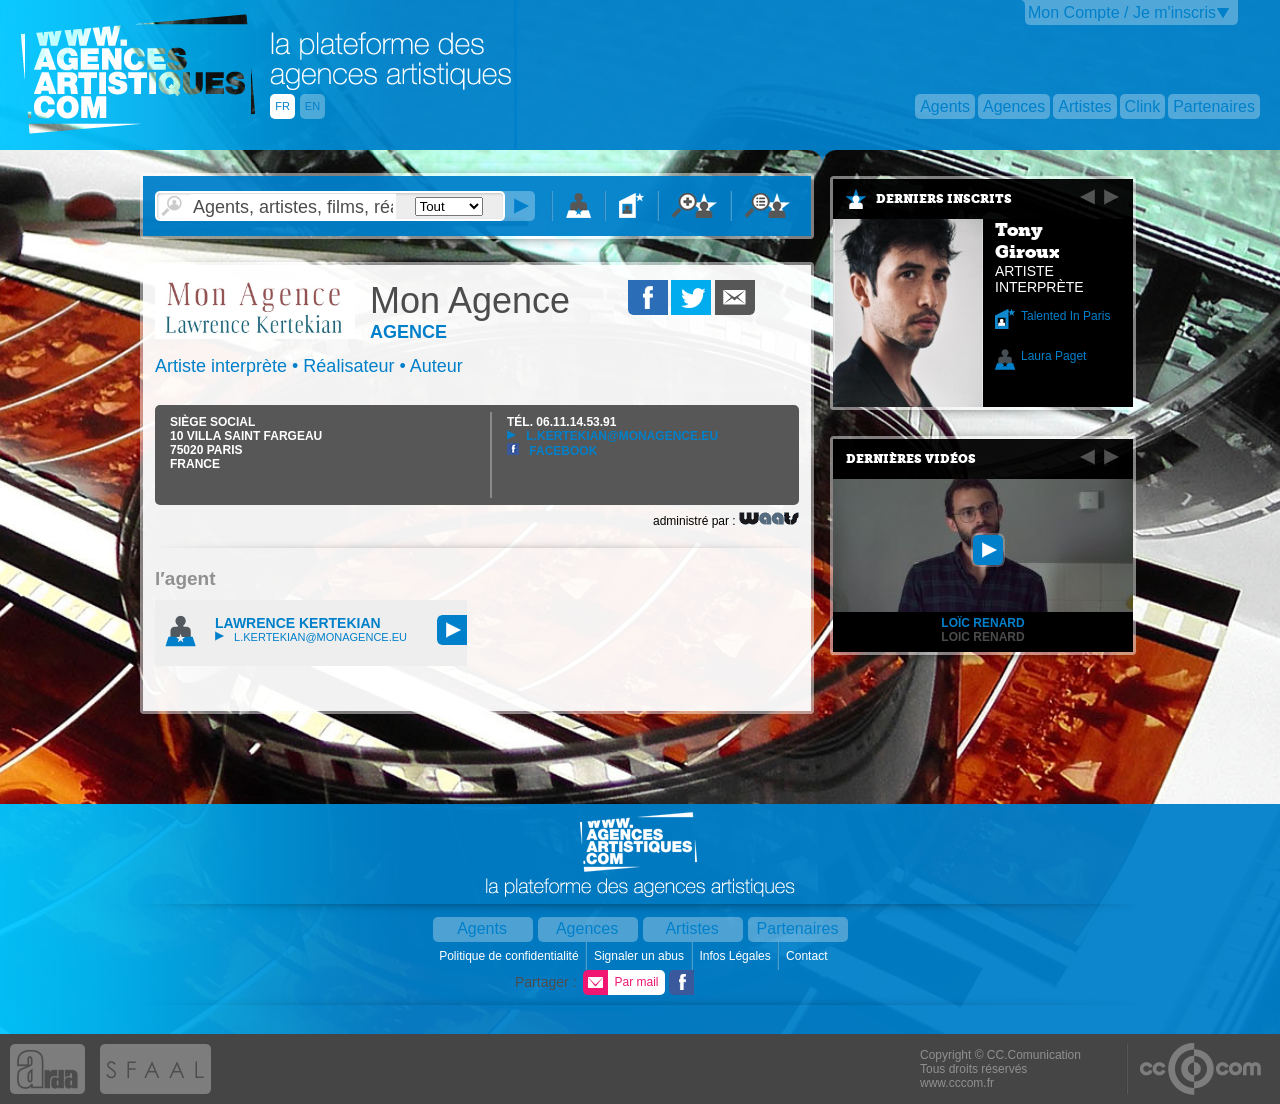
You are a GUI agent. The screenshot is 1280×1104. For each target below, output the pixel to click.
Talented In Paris (1065, 316)
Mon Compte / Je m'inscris (1122, 12)
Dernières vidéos (911, 459)
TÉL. (561, 422)
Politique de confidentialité (510, 956)
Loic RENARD (982, 637)
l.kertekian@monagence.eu (612, 436)
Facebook (552, 451)
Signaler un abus (640, 956)
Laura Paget (1053, 356)
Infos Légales (736, 956)
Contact (808, 956)
